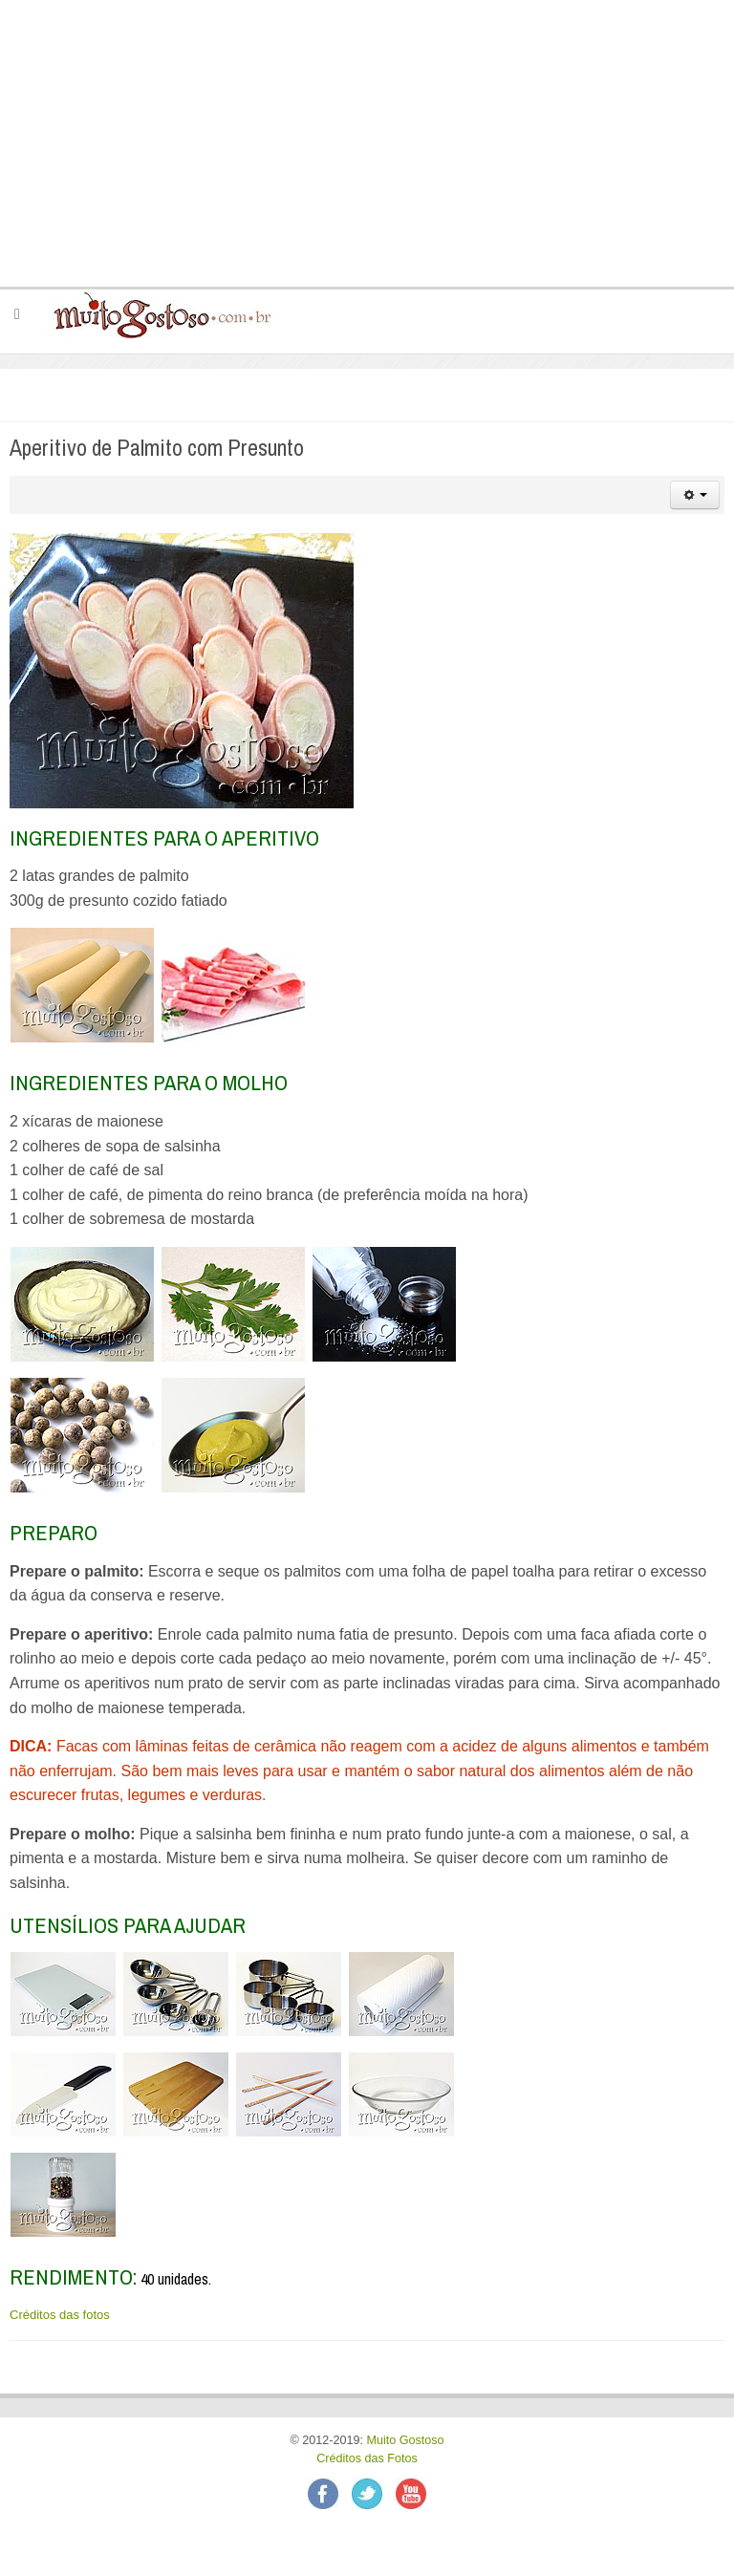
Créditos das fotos (60, 2315)
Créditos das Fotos (367, 2458)
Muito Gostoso (404, 2440)
